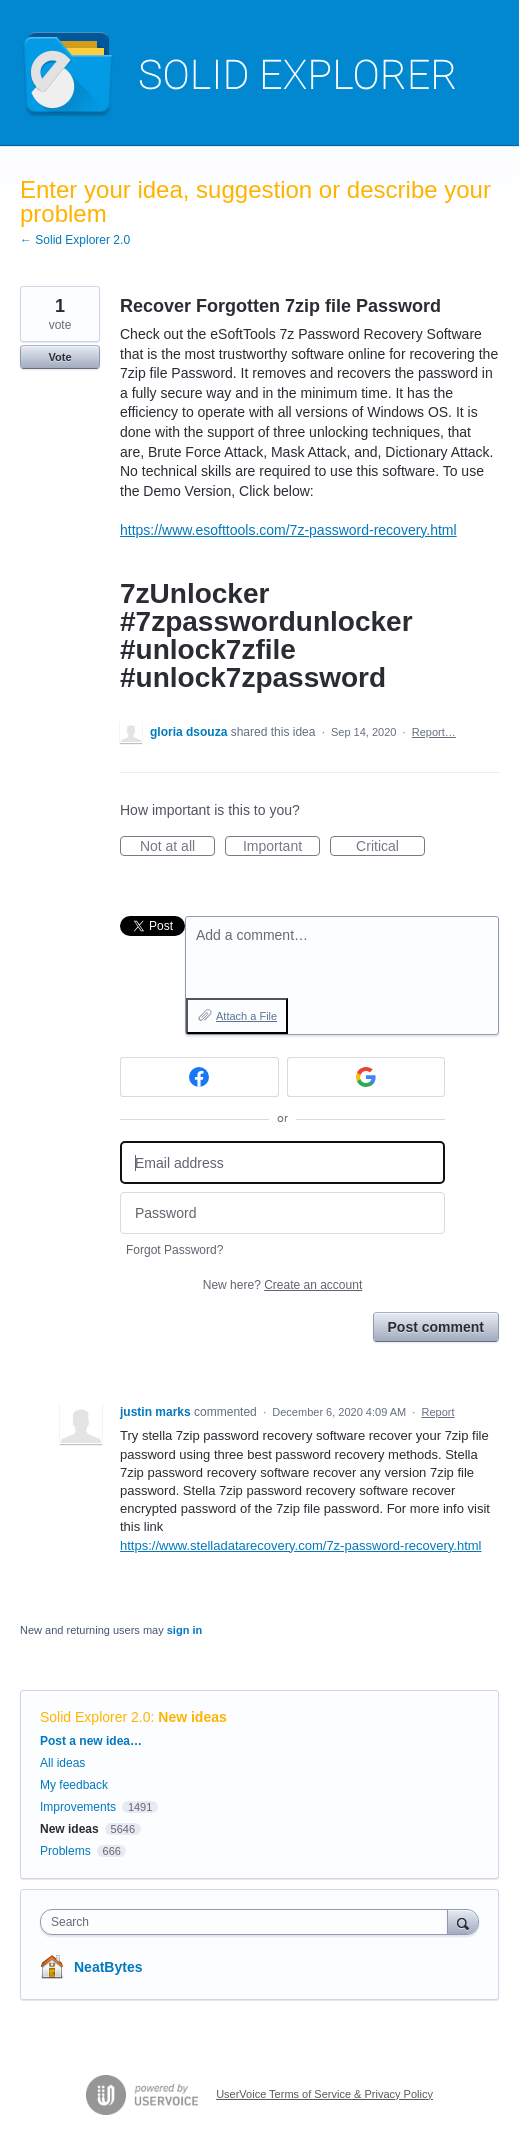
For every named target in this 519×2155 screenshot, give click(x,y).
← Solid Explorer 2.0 (75, 240)
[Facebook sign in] (199, 1077)
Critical (390, 847)
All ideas (62, 1763)
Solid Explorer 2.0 (95, 1717)
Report (438, 1412)
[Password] (282, 1213)
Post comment (436, 1327)
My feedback (74, 1785)
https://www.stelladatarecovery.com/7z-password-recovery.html (300, 1545)
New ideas (192, 1717)
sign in (184, 1630)
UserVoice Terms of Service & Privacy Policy (324, 2094)
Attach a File (246, 1016)
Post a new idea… (91, 1741)
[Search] (463, 1921)
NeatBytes (108, 1967)
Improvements (78, 1807)
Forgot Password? (174, 1250)
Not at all (177, 847)
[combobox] (248, 1922)
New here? (282, 1285)
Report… (434, 732)
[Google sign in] (366, 1077)
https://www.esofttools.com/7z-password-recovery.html (288, 530)
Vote (59, 357)
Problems (65, 1851)
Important (281, 847)
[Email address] (282, 1162)
